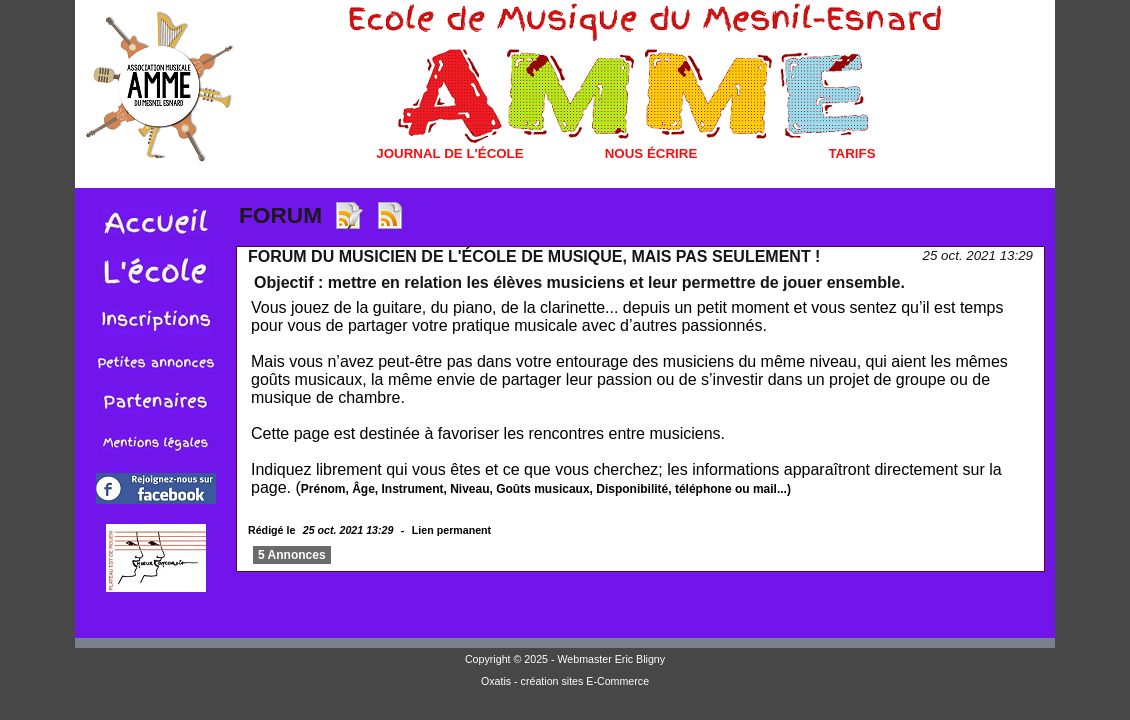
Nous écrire (651, 153)
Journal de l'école (449, 153)
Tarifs (851, 153)
